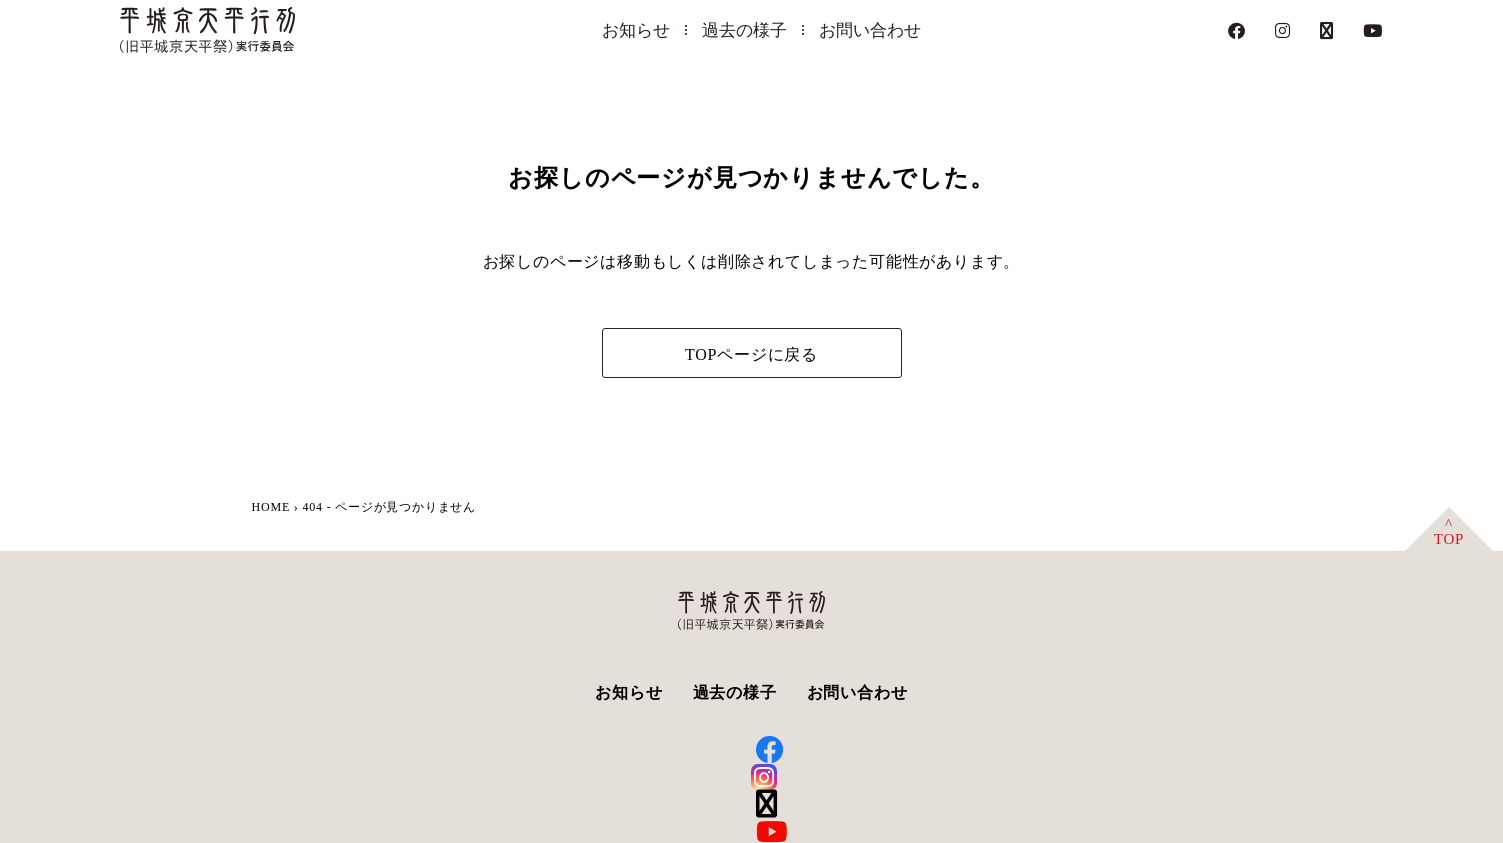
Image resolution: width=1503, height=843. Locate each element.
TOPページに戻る (751, 354)
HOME (271, 507)
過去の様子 (744, 30)
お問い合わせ (870, 30)
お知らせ (636, 30)
